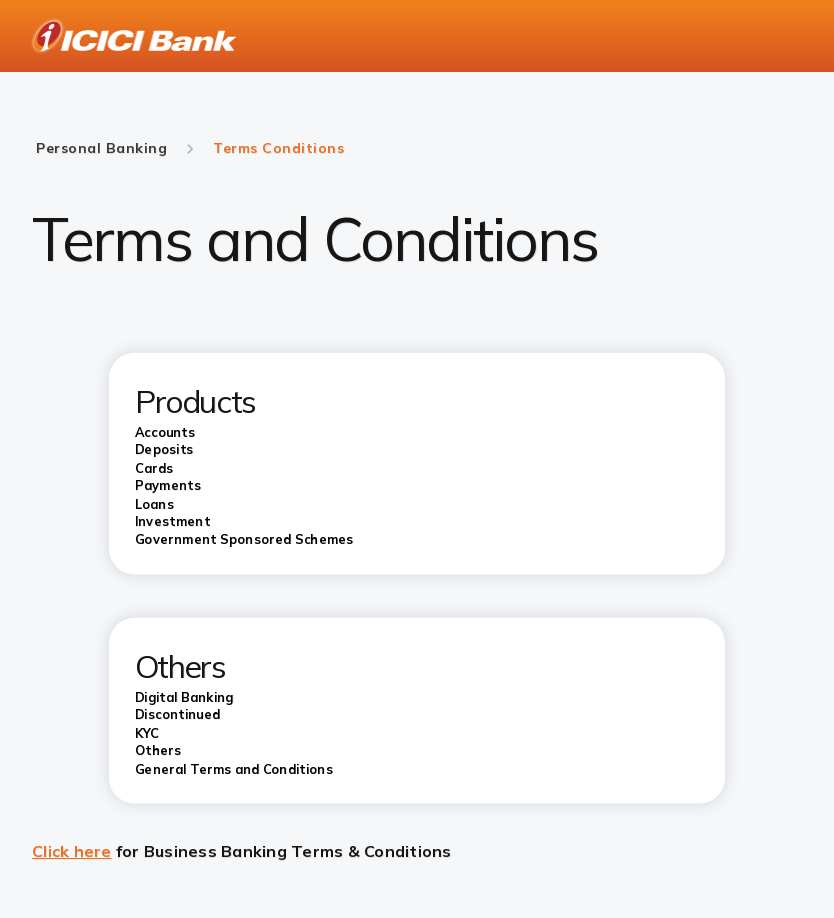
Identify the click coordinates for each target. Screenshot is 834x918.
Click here (72, 851)
